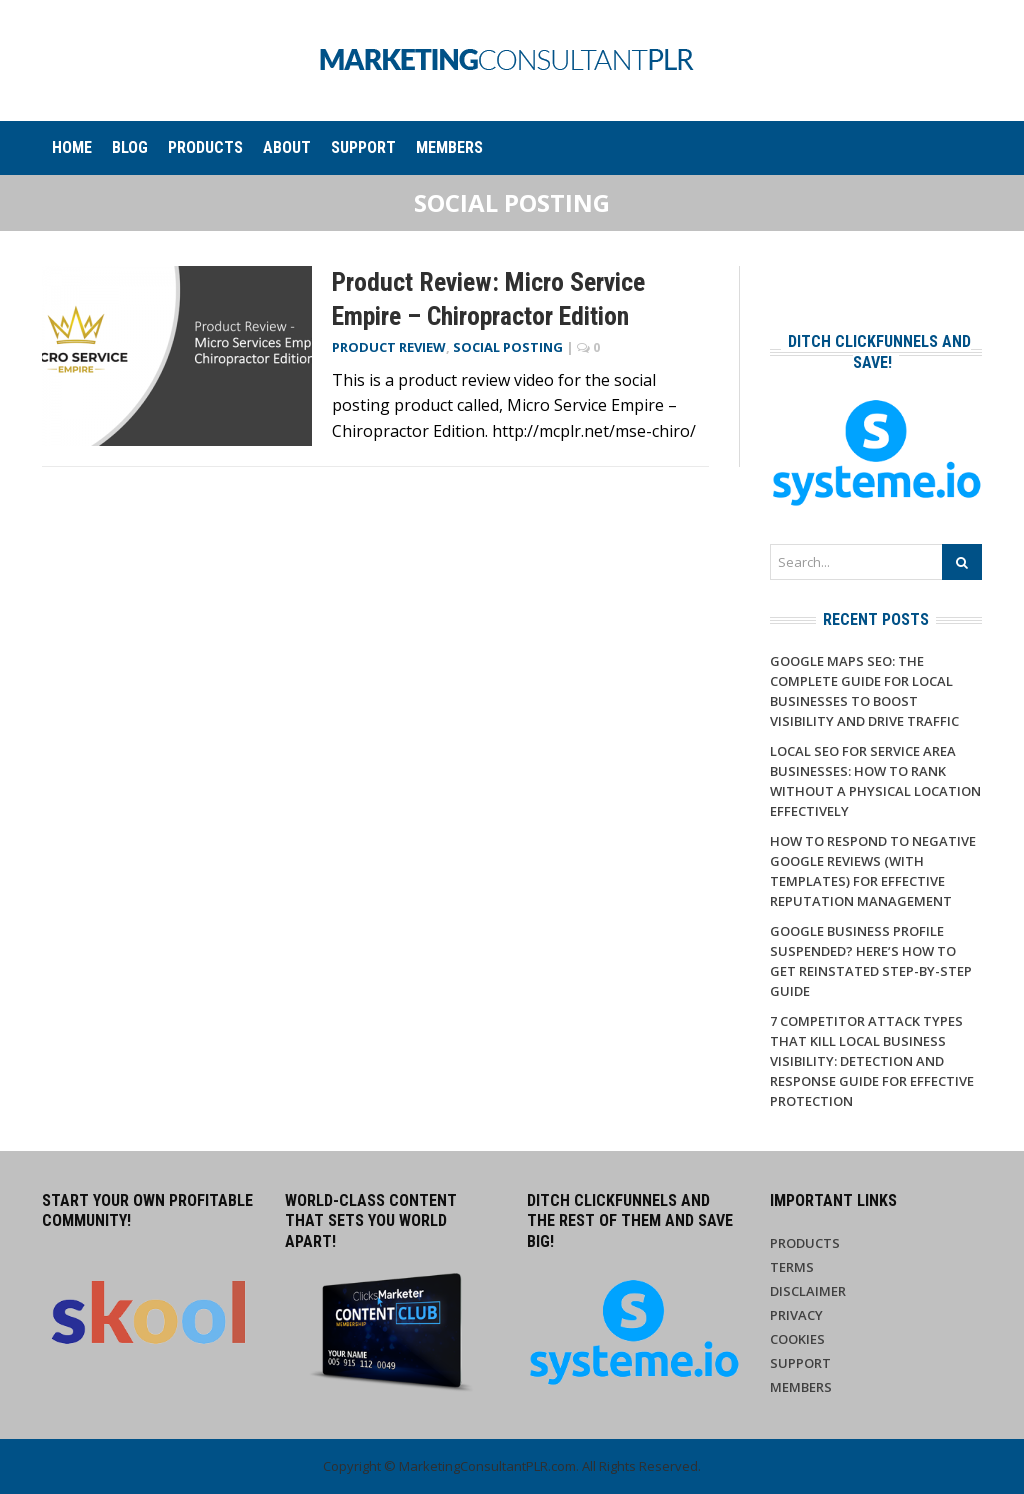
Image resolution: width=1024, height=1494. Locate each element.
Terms (792, 1267)
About (287, 147)
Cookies (797, 1339)
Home (72, 147)
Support (363, 147)
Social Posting (508, 347)
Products (205, 147)
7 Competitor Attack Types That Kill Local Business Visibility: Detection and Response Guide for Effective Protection (872, 1061)
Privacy (796, 1315)
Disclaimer (808, 1291)
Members (449, 147)
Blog (130, 147)
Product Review (389, 347)
